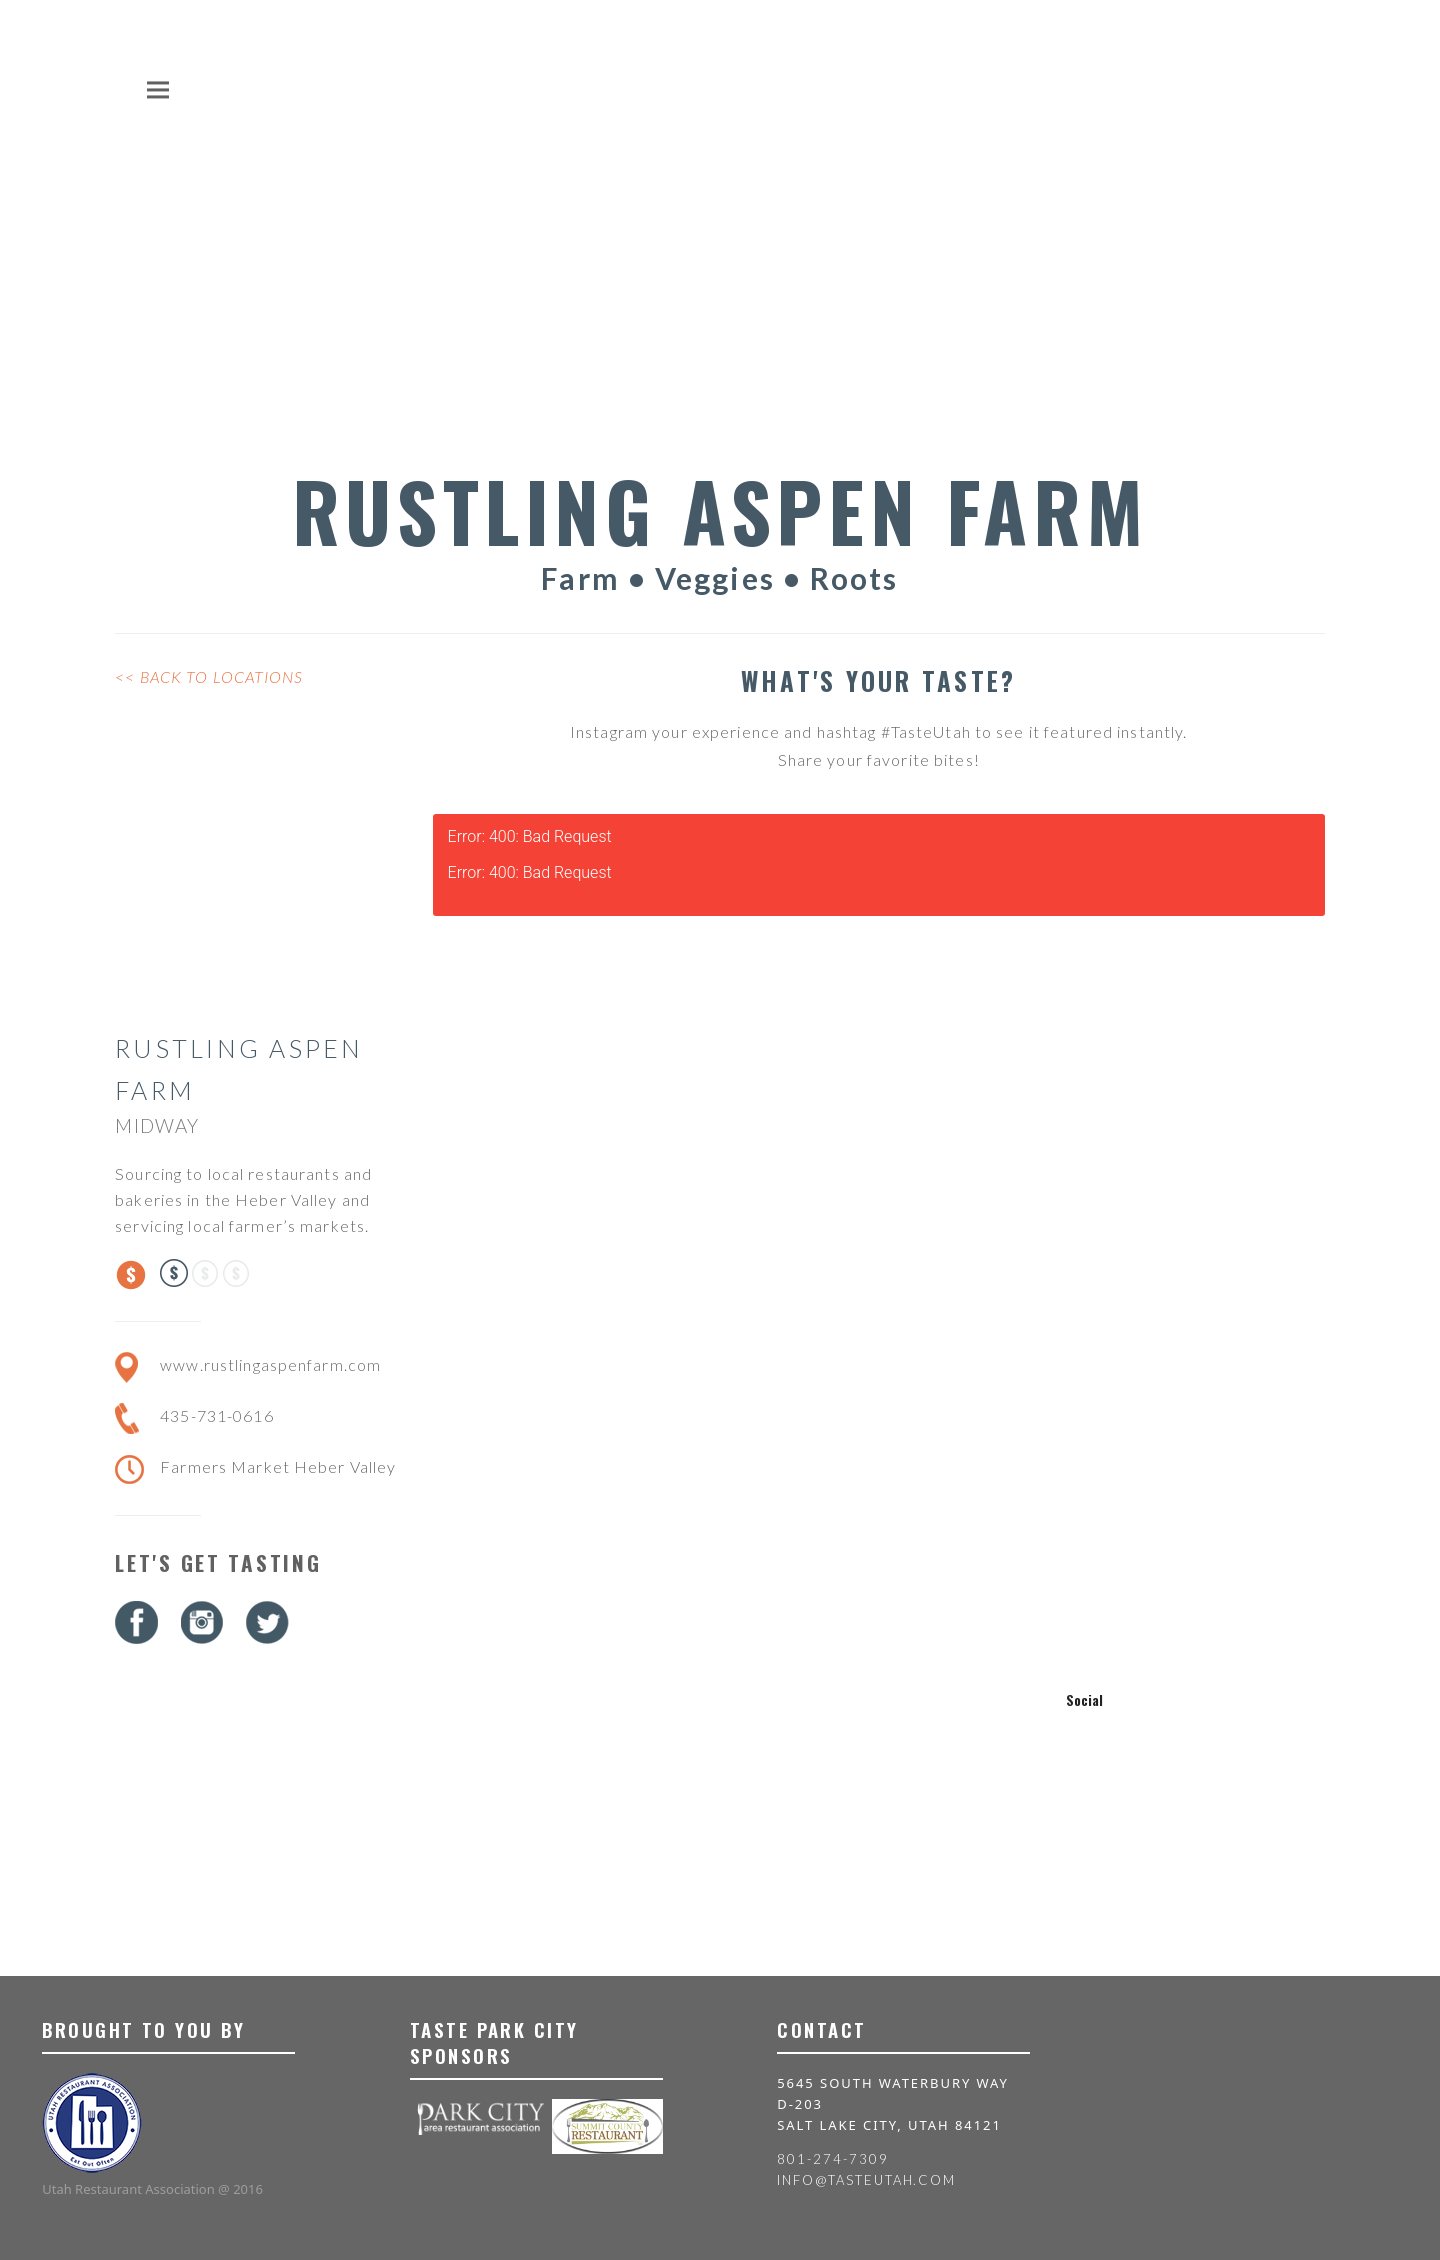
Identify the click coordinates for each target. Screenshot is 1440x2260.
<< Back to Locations (209, 676)
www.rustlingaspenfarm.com (270, 1364)
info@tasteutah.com (866, 2180)
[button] (158, 89)
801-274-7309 (832, 2159)
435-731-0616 (216, 1415)
